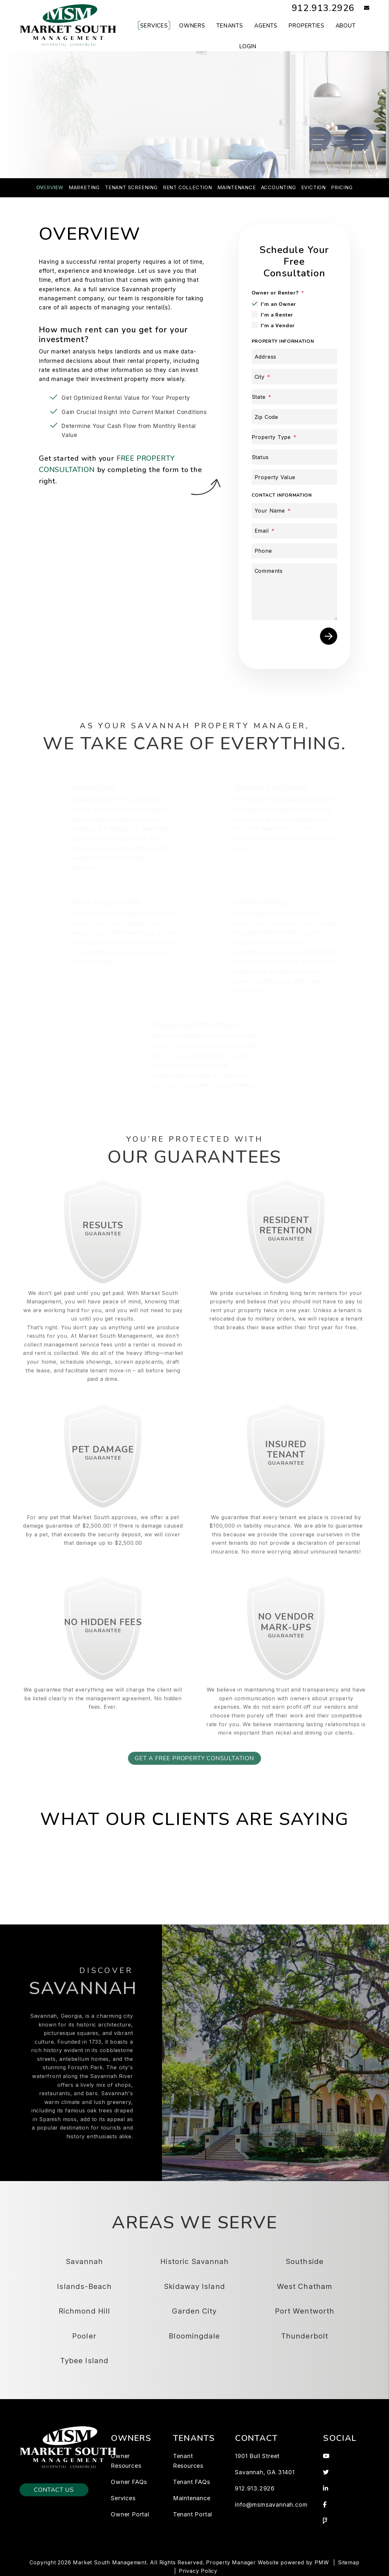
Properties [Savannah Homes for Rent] (306, 25)
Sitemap (349, 2562)
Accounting (278, 187)
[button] (362, 8)
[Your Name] (294, 510)
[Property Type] (294, 437)
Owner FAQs (129, 2481)
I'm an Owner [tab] (278, 304)
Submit (299, 138)
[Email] (294, 530)
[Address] (294, 356)
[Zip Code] (294, 416)
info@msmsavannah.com (271, 2504)
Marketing (84, 187)
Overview (49, 187)
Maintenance (236, 187)
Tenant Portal (192, 2514)
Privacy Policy (198, 2571)
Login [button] (248, 46)
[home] (68, 25)
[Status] (294, 457)
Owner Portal (130, 2514)
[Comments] (294, 591)
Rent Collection (187, 187)
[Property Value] (294, 477)
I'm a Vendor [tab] (278, 325)
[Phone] (294, 551)
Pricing (342, 187)
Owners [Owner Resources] (192, 25)
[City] (294, 376)
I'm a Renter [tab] (277, 315)
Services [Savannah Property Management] (154, 25)
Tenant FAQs (191, 2481)
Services (123, 2498)
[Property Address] (168, 138)
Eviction (313, 187)
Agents (265, 25)
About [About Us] (346, 25)
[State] (294, 396)
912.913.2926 (321, 8)
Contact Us (54, 2490)
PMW (322, 2562)
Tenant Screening (131, 187)
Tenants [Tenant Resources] (229, 25)
